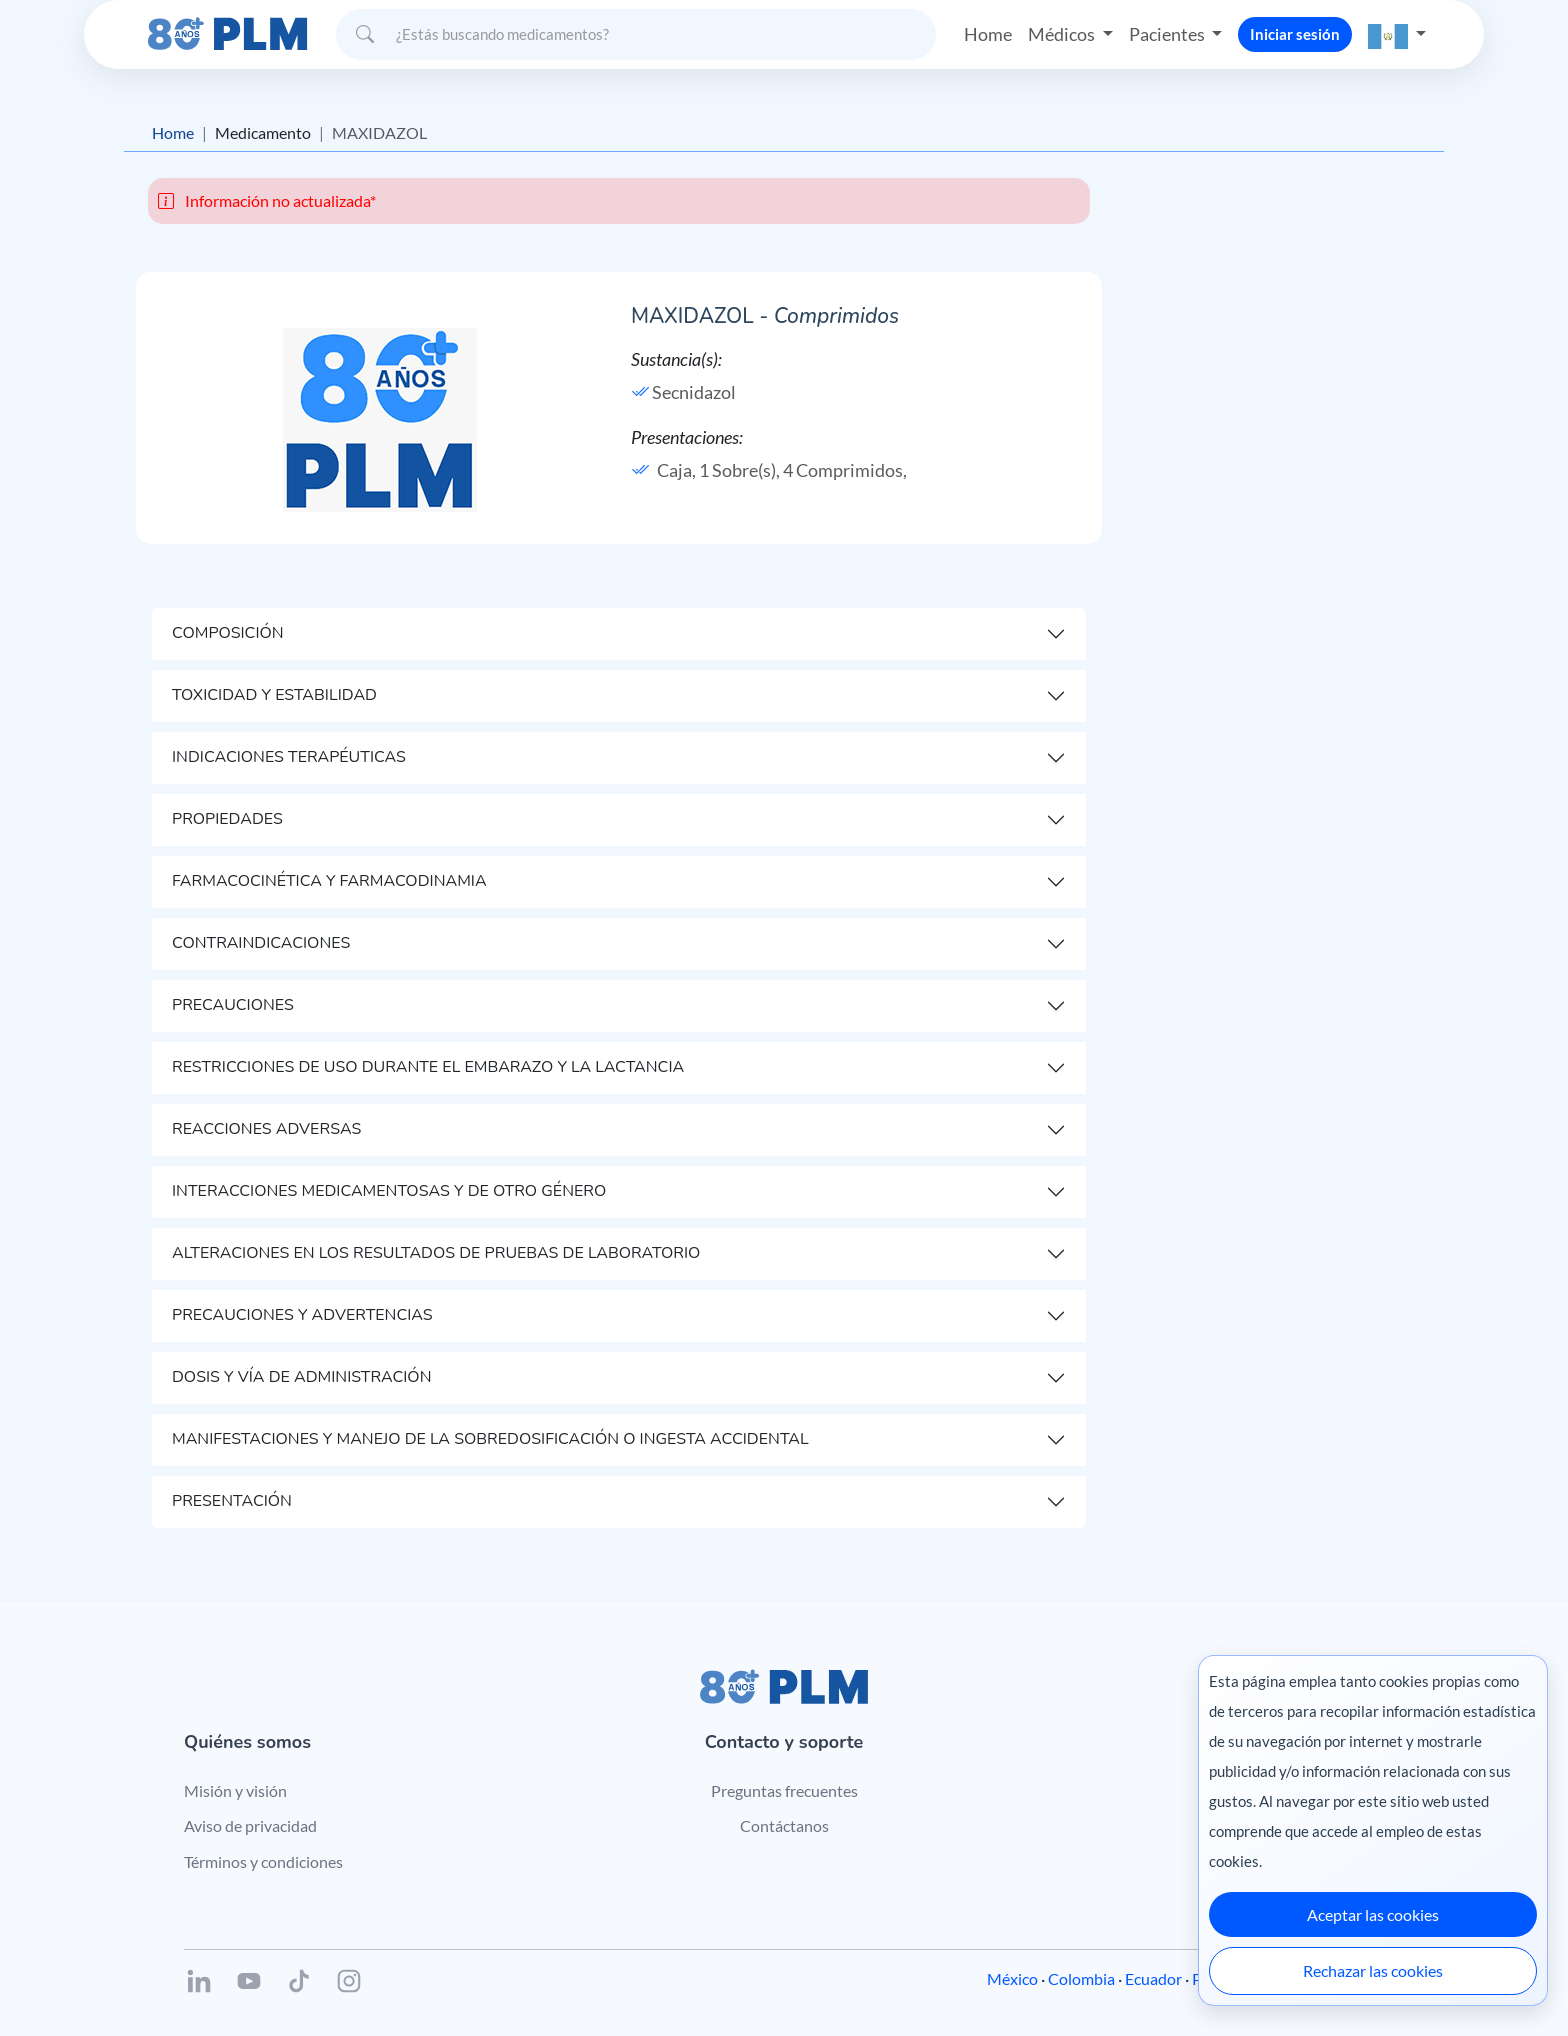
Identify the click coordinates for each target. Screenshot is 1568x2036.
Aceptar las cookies (1373, 1914)
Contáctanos (784, 1825)
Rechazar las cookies (1373, 1970)
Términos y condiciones (263, 1861)
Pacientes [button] (1168, 34)
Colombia (1081, 1978)
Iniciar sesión (1295, 34)
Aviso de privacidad (250, 1825)
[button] (1397, 34)
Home (988, 34)
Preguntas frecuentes (784, 1790)
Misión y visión (235, 1790)
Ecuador (1153, 1978)
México (1012, 1978)
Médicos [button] (1063, 34)
